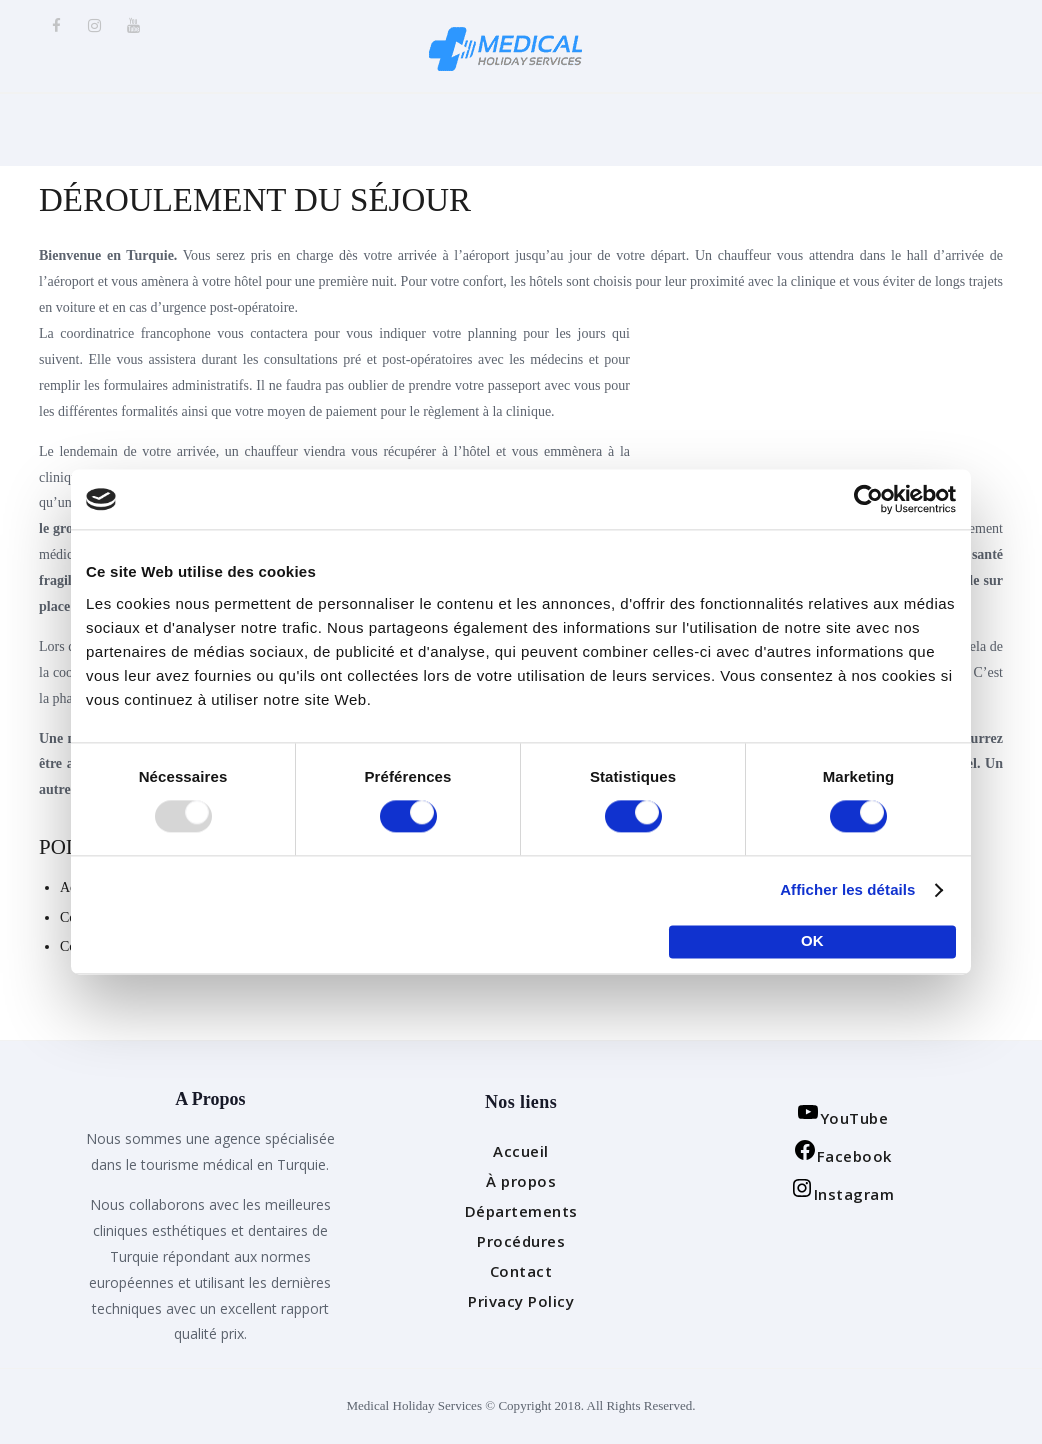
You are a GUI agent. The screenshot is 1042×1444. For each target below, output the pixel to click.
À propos (521, 1181)
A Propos (210, 1100)
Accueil (521, 1151)
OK (812, 941)
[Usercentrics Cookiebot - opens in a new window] (868, 499)
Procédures (521, 1241)
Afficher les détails (847, 890)
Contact (521, 1271)
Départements (521, 1211)
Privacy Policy (521, 1301)
